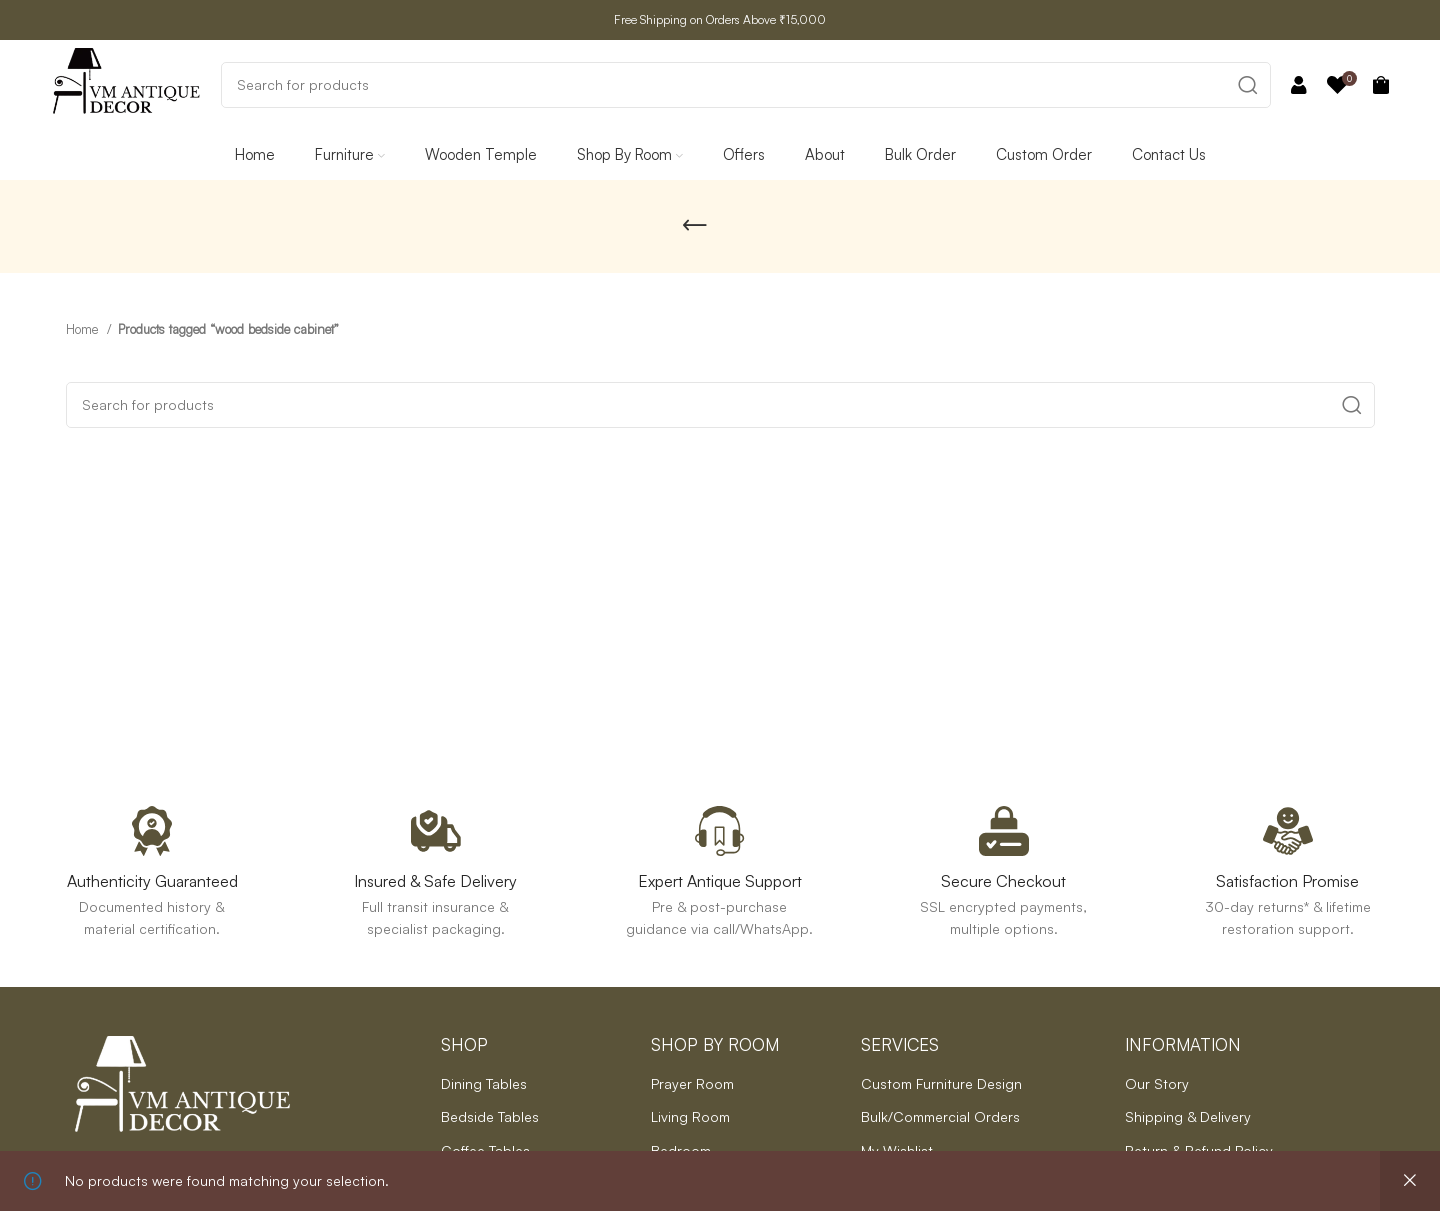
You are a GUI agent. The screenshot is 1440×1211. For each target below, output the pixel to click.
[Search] (746, 85)
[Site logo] (126, 82)
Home (84, 329)
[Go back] (695, 226)
